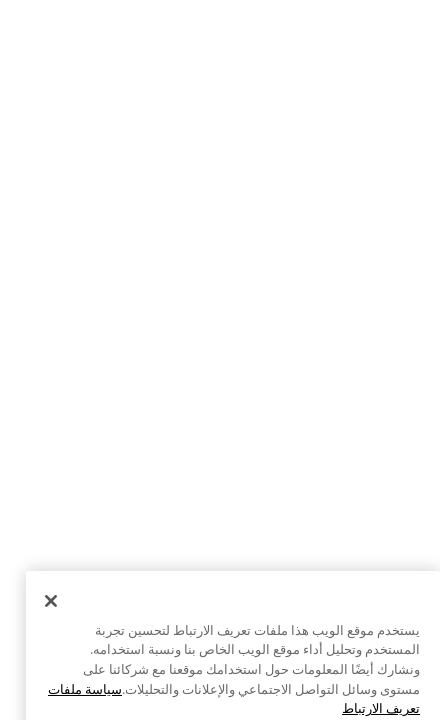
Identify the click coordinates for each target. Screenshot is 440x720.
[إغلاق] (51, 617)
